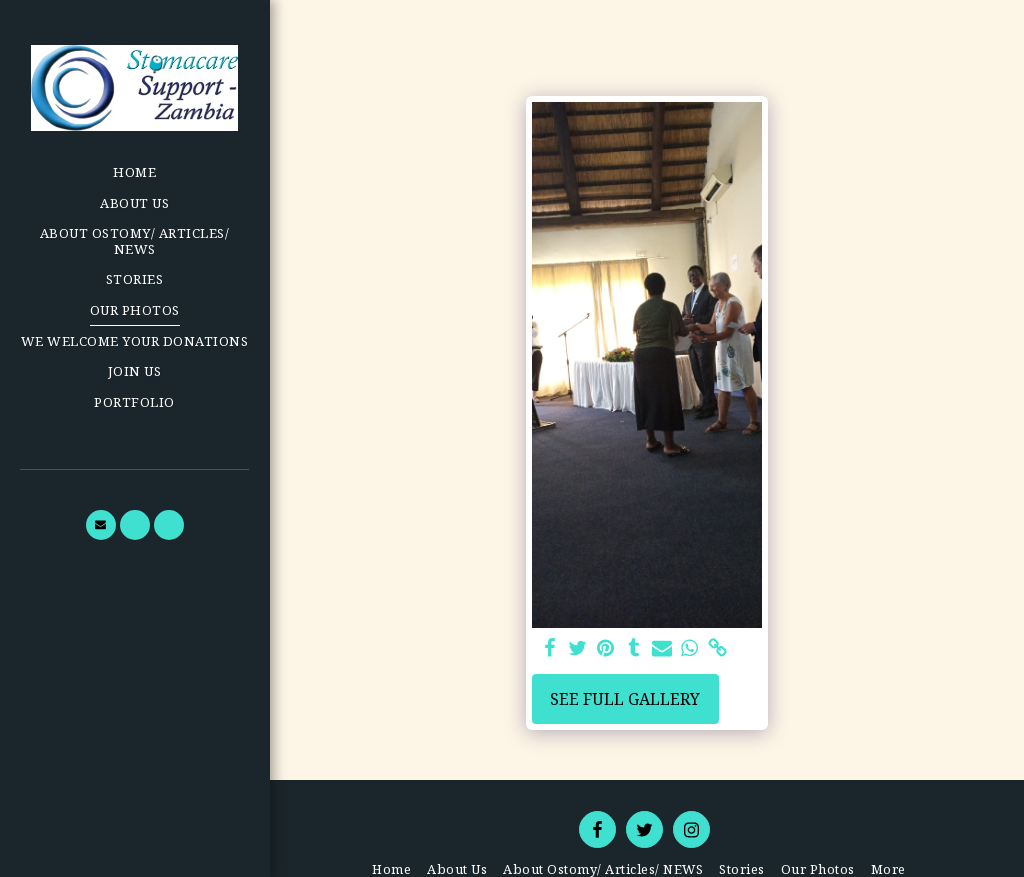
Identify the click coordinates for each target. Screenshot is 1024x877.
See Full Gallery (625, 699)
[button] (101, 525)
